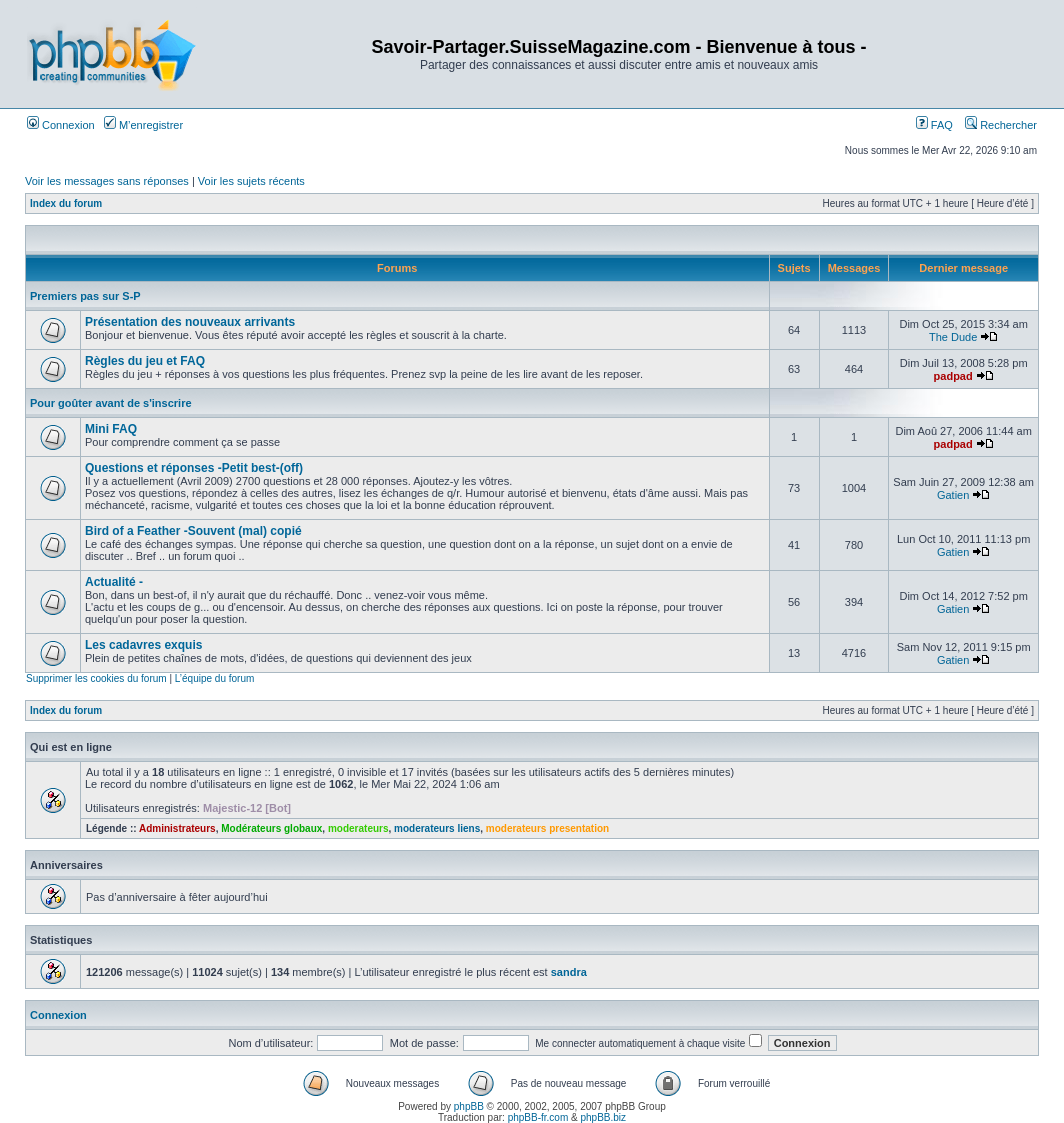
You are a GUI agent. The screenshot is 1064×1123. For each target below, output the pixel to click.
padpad (953, 376)
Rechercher (1001, 125)
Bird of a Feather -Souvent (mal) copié (193, 531)
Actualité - (114, 582)
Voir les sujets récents (251, 181)
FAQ (934, 125)
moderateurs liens (437, 828)
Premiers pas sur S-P (85, 296)
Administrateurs (177, 828)
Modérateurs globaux (271, 828)
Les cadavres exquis (143, 645)
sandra (569, 972)
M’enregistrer (143, 125)
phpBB (469, 1106)
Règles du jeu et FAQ (145, 361)
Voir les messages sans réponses (107, 181)
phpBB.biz (603, 1117)
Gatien (953, 495)
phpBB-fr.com (538, 1117)
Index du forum (66, 203)
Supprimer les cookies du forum (96, 678)
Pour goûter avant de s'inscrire (111, 403)
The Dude (953, 337)
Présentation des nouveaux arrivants (190, 322)
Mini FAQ (111, 429)
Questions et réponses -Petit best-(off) (194, 468)
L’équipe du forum (215, 678)
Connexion (61, 125)
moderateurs (358, 828)
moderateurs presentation (547, 828)
